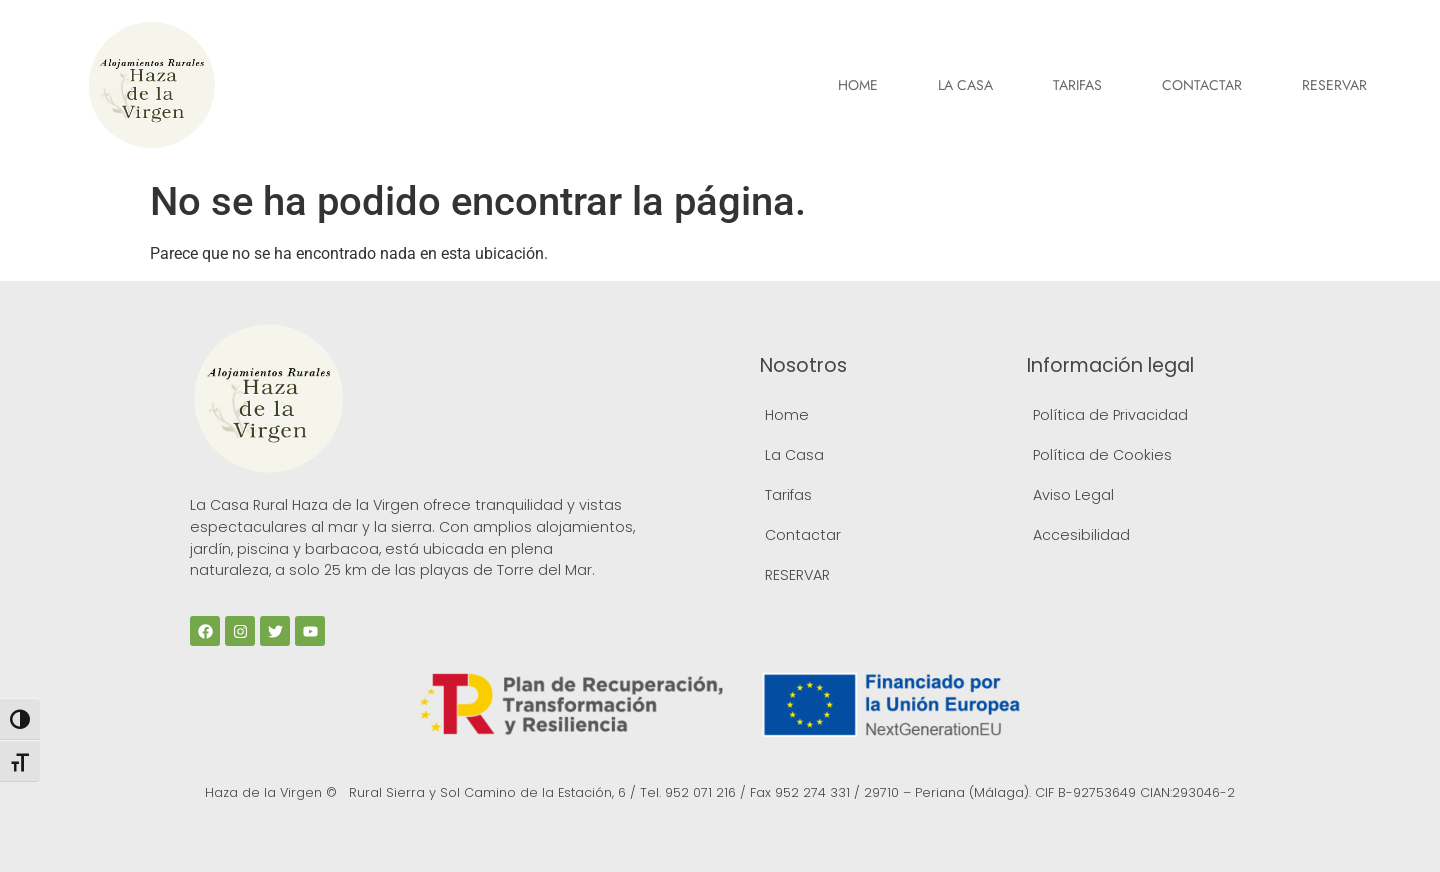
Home (858, 85)
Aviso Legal (1073, 495)
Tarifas (1077, 85)
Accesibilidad (1081, 535)
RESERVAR (1334, 85)
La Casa (965, 85)
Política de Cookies (1102, 455)
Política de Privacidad (1110, 415)
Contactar (1202, 85)
